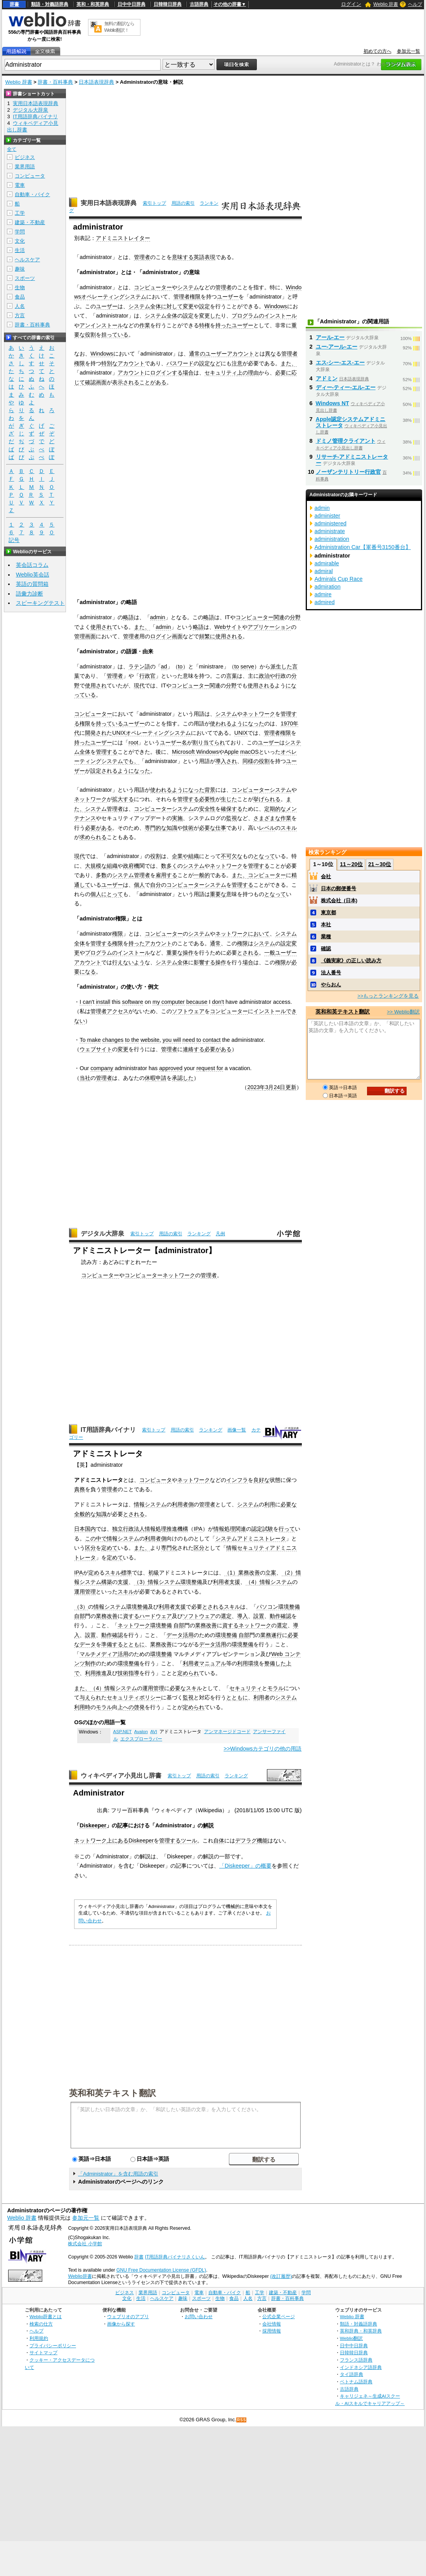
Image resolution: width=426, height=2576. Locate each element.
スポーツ (25, 278)
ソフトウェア (188, 1011)
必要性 (207, 799)
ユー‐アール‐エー (337, 347)
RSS (241, 2420)
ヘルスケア (27, 259)
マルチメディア (99, 1654)
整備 (294, 1607)
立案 (270, 1572)
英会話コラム (32, 565)
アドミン (327, 378)
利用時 (82, 1707)
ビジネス (25, 157)
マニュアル (212, 1663)
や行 (275, 676)
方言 (20, 315)
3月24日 (275, 1087)
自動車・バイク (32, 194)
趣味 (20, 269)
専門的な (155, 828)
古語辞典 (199, 4)
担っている (114, 334)
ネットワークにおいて (242, 934)
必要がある (98, 828)
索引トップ (154, 203)
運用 (79, 1591)
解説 (208, 1825)
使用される (228, 636)
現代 (139, 685)
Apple (231, 752)
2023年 (256, 1087)
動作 (275, 1616)
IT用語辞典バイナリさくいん (175, 2257)
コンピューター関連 (260, 617)
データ (174, 1635)
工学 (20, 213)
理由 (253, 372)
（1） (231, 1572)
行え (117, 962)
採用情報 (271, 2330)
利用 (269, 1504)
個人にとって (106, 894)
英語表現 (204, 257)
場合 (188, 372)
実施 (177, 818)
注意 (237, 363)
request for (209, 1068)
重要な (218, 894)
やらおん (331, 985)
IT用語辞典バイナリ (108, 1429)
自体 (218, 1840)
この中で (96, 1538)
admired (325, 602)
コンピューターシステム (261, 790)
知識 (171, 828)
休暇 (150, 1078)
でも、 (131, 761)
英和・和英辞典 (92, 4)
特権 (204, 325)
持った (223, 325)
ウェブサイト (96, 1049)
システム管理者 (104, 809)
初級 (153, 1572)
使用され (101, 627)
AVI (153, 1731)
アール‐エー (330, 337)
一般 (269, 953)
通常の (197, 353)
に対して (172, 306)
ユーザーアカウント (229, 353)
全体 (155, 306)
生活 (20, 250)
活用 (188, 1635)
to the (132, 1040)
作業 (144, 325)
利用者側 (183, 1504)
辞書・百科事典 (55, 82)
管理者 (142, 257)
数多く (169, 866)
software (132, 1002)
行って (287, 1529)
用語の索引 (183, 203)
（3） (141, 1582)
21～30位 (379, 864)
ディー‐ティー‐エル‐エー (346, 387)
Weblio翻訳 (351, 2338)
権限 (85, 723)
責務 (79, 1489)
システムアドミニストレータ (250, 1538)
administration (332, 539)
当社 (85, 1078)
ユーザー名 (173, 742)
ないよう (134, 962)
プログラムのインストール (264, 316)
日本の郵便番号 (338, 888)
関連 (240, 1529)
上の (242, 372)
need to (191, 1040)
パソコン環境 (272, 1607)
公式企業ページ (278, 2316)
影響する (204, 962)
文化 (20, 241)
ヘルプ (415, 4)
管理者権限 (187, 297)
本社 (326, 924)
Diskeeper (93, 1825)
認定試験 (262, 1529)
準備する (112, 1644)
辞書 (14, 4)
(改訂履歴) (281, 2276)
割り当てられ (208, 742)
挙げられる (267, 799)
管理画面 (85, 636)
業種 (326, 936)
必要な (207, 828)
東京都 (328, 912)
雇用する (166, 875)
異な (270, 353)
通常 (215, 943)
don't (218, 1002)
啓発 (139, 1707)
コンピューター (153, 287)
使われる (221, 723)
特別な (109, 363)
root (133, 742)
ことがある (152, 382)
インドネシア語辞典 (361, 2367)
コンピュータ (155, 1480)
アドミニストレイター (123, 238)
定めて (109, 1548)
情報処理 (224, 1529)
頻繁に (207, 636)
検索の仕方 (41, 2323)
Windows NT (332, 403)
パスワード (180, 363)
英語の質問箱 (32, 584)
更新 (291, 1087)
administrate (330, 531)
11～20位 (351, 864)
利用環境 (248, 1663)
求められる (93, 837)
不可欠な (231, 856)
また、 (289, 363)
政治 (264, 676)
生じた (229, 799)
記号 (14, 540)
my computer (168, 1002)
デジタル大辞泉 (102, 1233)
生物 (20, 287)
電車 (20, 185)
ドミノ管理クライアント (346, 441)
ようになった (248, 723)
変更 (188, 306)
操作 (188, 953)
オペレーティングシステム (113, 297)
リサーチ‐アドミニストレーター (352, 460)
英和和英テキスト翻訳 (112, 2092)
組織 (112, 866)
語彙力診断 (29, 593)
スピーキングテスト (40, 603)
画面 (101, 382)
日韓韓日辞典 (168, 4)
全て (11, 149)
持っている (109, 723)
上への (126, 1707)
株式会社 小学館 (85, 2243)
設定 (204, 306)
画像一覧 (236, 1430)
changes (112, 1040)
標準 (126, 1572)
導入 (242, 1616)
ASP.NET (122, 1731)
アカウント (131, 363)
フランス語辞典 (356, 2359)
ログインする (166, 372)
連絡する (193, 1049)
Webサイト (228, 627)
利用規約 (38, 2338)
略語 (128, 617)
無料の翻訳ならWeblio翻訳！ (119, 27)
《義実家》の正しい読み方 (351, 960)
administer (327, 516)
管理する (107, 752)
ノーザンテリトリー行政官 (348, 472)
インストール (269, 1011)
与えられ (90, 1697)
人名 (20, 306)
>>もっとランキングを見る (388, 996)
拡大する (123, 799)
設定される (104, 771)
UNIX (118, 733)
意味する (183, 257)
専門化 (169, 1548)
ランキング (199, 1233)
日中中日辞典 (131, 4)
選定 (226, 1616)
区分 (90, 1548)
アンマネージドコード (227, 1731)
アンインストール (101, 325)
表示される (125, 382)
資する (131, 1616)
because (196, 1002)
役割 (90, 334)
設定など (210, 363)
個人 (139, 885)
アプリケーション (269, 627)
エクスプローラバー (141, 1739)
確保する (231, 809)
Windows (275, 306)
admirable (327, 563)
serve (247, 666)
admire (323, 594)
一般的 (202, 875)
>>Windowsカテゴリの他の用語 (262, 1749)
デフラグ (246, 1840)
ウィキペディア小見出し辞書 (121, 1775)
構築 (106, 1582)
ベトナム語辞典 (356, 2381)
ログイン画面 (166, 636)
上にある (117, 1840)
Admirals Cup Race (339, 579)
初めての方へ (377, 51)
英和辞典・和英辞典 (361, 2330)
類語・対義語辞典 (49, 4)
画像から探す (121, 2323)
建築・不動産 (30, 222)
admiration (328, 587)
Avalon (141, 1731)
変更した (210, 316)
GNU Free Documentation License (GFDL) (161, 2270)
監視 (231, 818)
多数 (101, 875)
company (101, 1068)
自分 (155, 885)
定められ (188, 1673)
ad (164, 666)
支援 (123, 1582)
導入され (226, 761)
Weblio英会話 (32, 574)
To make (90, 1040)
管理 (90, 1591)
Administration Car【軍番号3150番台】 (363, 547)
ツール (189, 1840)
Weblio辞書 (80, 2276)
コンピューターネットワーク (160, 1275)
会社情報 (271, 2323)
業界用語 (25, 166)
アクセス (117, 1011)
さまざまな (267, 818)
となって (264, 856)
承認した (183, 1078)
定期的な (275, 809)
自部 (79, 1616)
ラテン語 (139, 666)
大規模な (96, 866)
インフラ (237, 1480)
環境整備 (191, 1582)
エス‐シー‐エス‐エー (340, 362)
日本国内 (85, 1529)
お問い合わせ (199, 2316)
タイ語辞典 (351, 2374)
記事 (122, 1825)
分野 (295, 617)
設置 (258, 1616)
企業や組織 (185, 856)
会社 (326, 876)
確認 (90, 382)
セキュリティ (220, 372)
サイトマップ (43, 2352)
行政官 (147, 676)
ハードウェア (155, 1616)
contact (211, 1040)
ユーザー (228, 297)
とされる (248, 953)
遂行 (276, 1635)
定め (93, 1572)
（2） (289, 1572)
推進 (101, 1673)
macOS (249, 752)
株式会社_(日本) (339, 900)
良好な (261, 1480)
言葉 (231, 676)
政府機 (131, 866)
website (149, 1040)
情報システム (150, 1504)
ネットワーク (258, 714)
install (103, 1002)
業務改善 (249, 1572)
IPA (198, 1529)
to (180, 666)
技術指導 (128, 1673)
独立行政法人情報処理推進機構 (150, 1529)
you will (172, 1040)
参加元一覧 (408, 51)
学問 (20, 232)
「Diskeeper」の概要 (245, 1866)
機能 (262, 1840)
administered (330, 523)
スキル (289, 828)
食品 (20, 297)
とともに (134, 1644)
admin (157, 617)
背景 (209, 790)
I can (86, 1002)
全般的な (85, 1514)
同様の (250, 761)
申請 (161, 1078)
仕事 (220, 828)
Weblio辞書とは (45, 2316)
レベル (267, 828)
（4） (253, 1582)
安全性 (207, 809)
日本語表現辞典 (96, 82)
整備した (275, 1663)
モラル (275, 1688)
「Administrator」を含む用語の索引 (118, 2174)
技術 (188, 828)
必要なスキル (186, 1688)
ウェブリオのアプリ (128, 2316)
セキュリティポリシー (134, 1697)
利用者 (221, 1582)
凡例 (220, 1233)
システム (188, 287)
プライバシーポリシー (52, 2345)
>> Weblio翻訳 (403, 1012)
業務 (265, 1635)
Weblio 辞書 (385, 4)
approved (170, 1068)
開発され (96, 733)
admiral (324, 571)
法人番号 (331, 972)
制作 (90, 1663)
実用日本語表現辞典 (109, 203)
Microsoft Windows (195, 752)
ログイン (351, 4)
